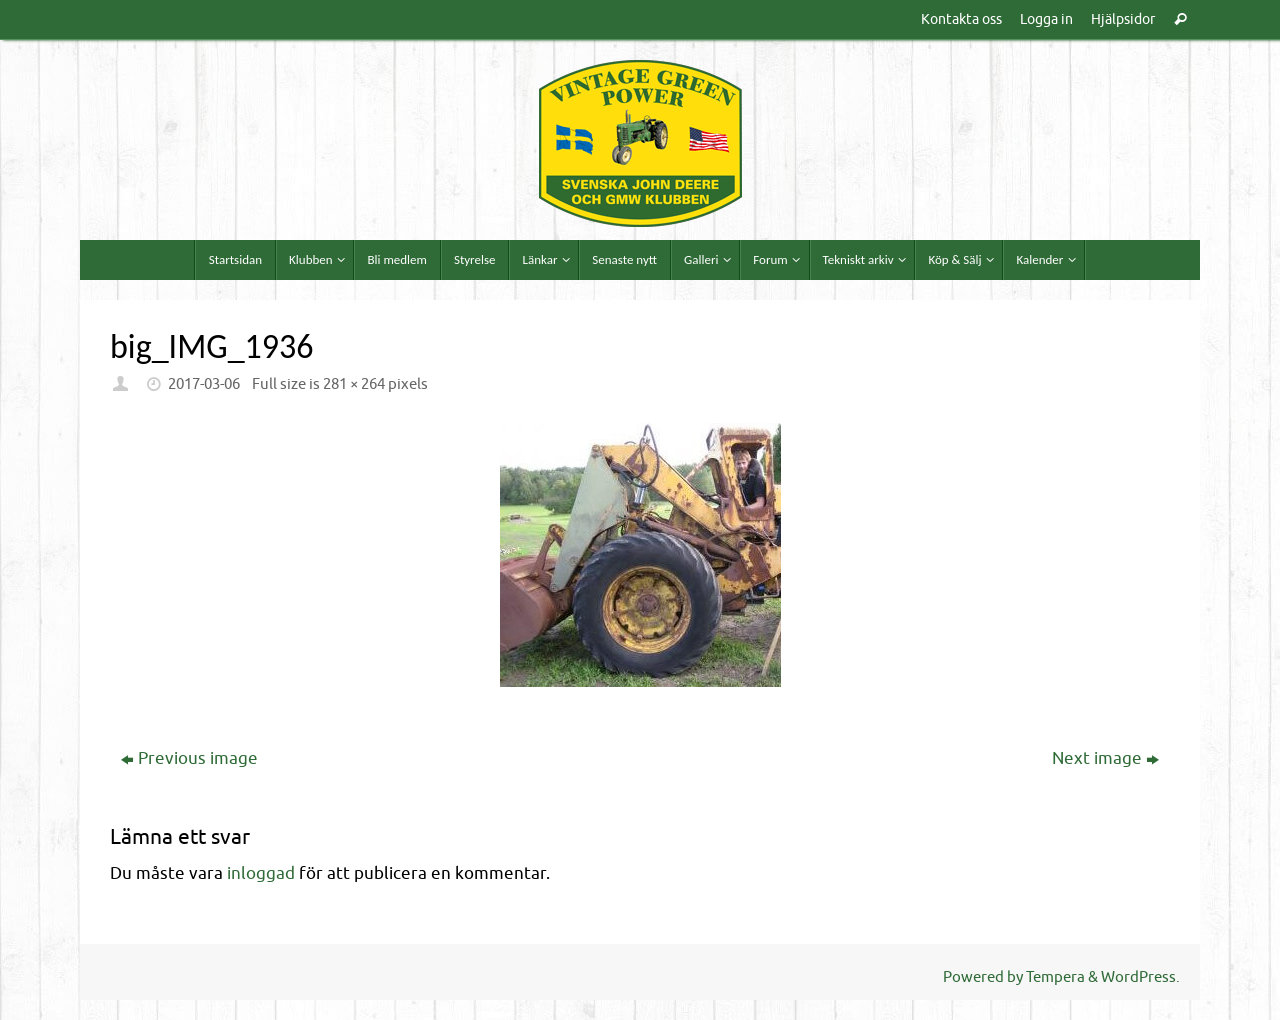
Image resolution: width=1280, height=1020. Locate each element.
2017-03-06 (204, 384)
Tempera (1055, 977)
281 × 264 (354, 384)
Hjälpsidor (1123, 19)
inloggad (261, 873)
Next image (1105, 758)
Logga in (1046, 19)
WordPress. (1140, 977)
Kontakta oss (961, 19)
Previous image (189, 758)
